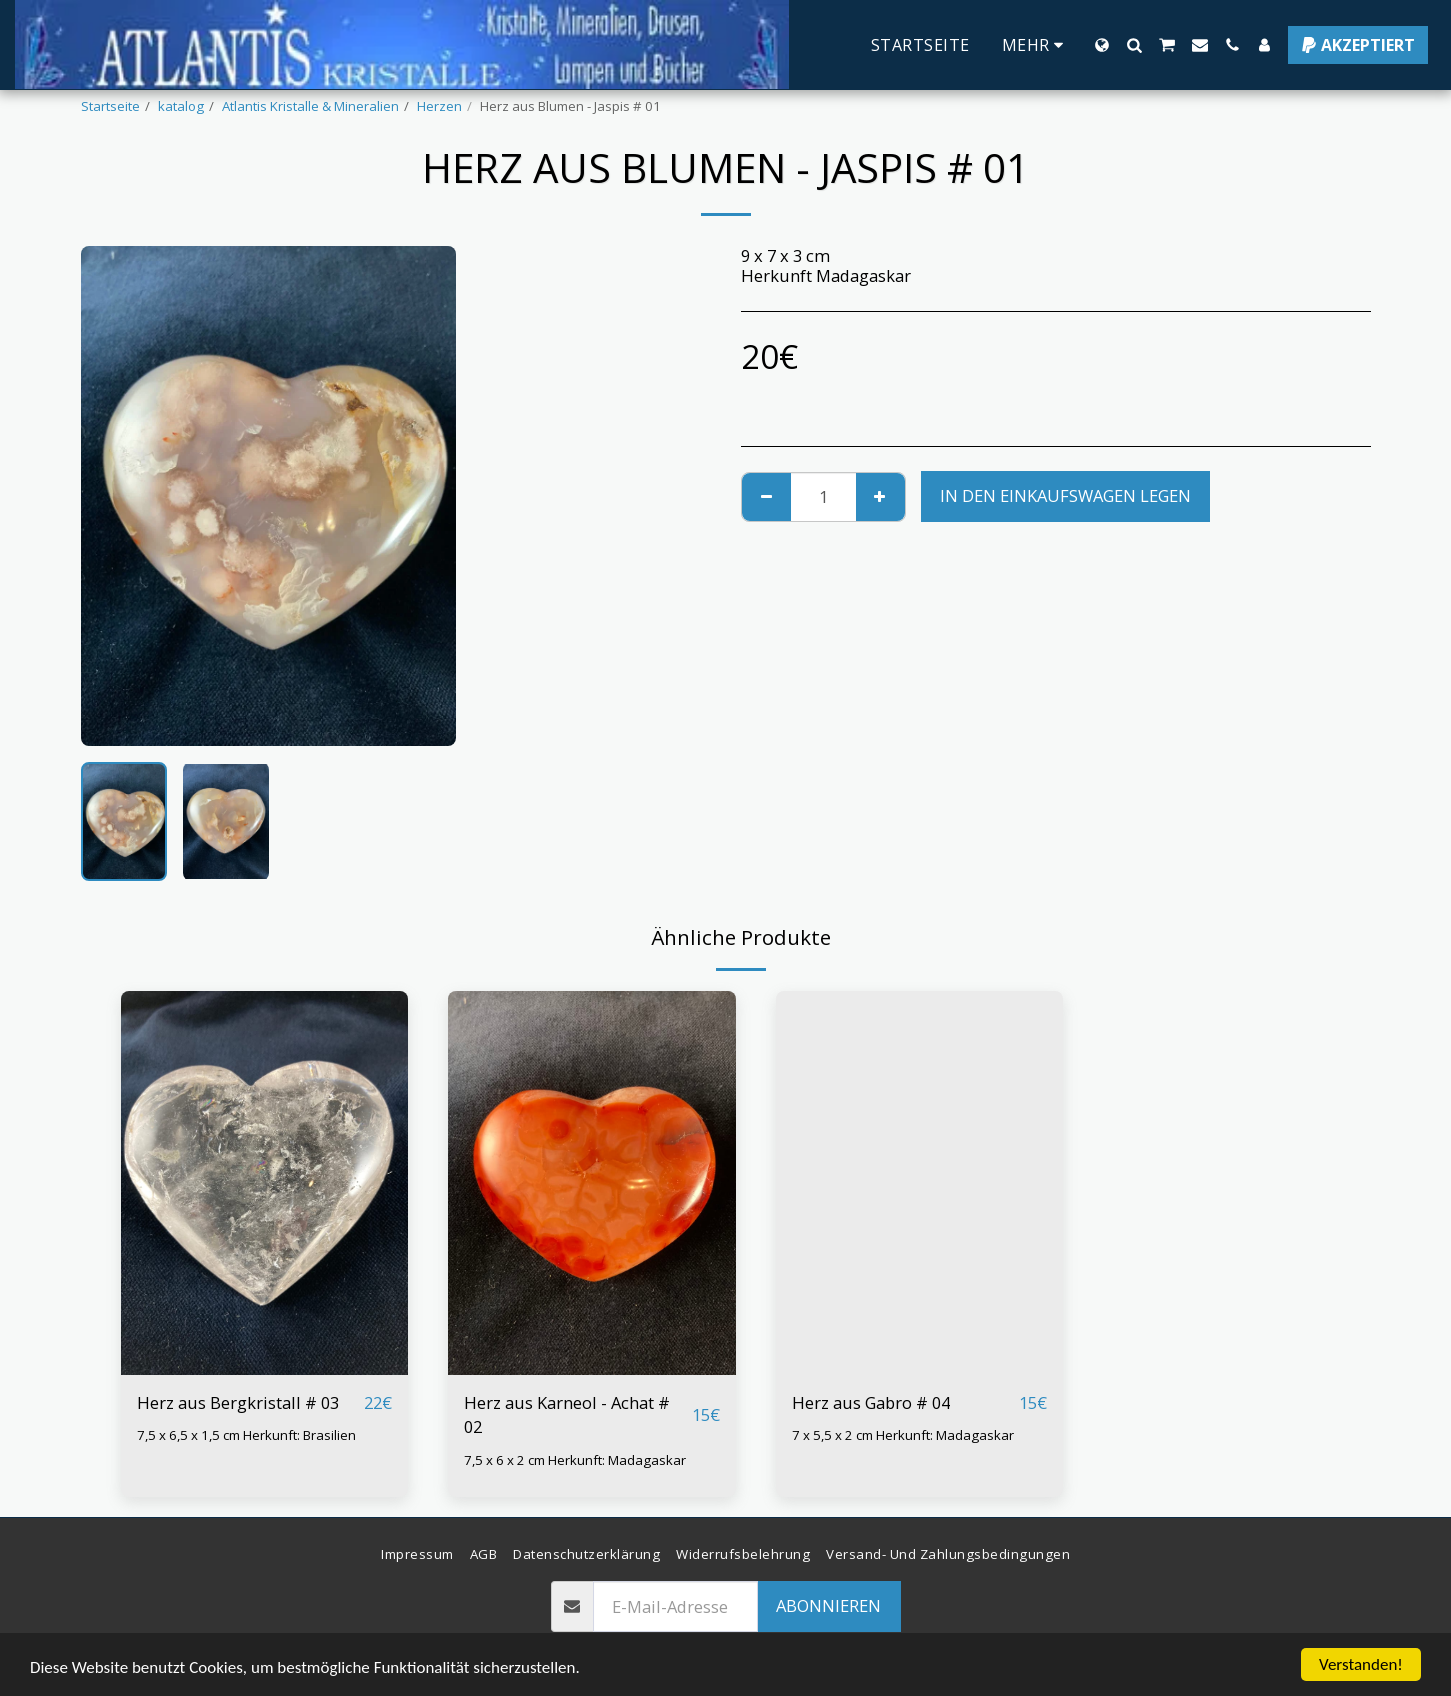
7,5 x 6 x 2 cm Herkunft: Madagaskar (575, 1460)
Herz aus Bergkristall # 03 (238, 1402)
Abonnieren (828, 1605)
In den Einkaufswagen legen (1065, 495)
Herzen (439, 106)
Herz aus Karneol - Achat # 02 (567, 1415)
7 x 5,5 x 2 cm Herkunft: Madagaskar (903, 1435)
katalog (181, 106)
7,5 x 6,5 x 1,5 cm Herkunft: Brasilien (246, 1435)
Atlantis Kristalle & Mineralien (310, 106)
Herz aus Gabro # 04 (871, 1402)
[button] (1134, 45)
